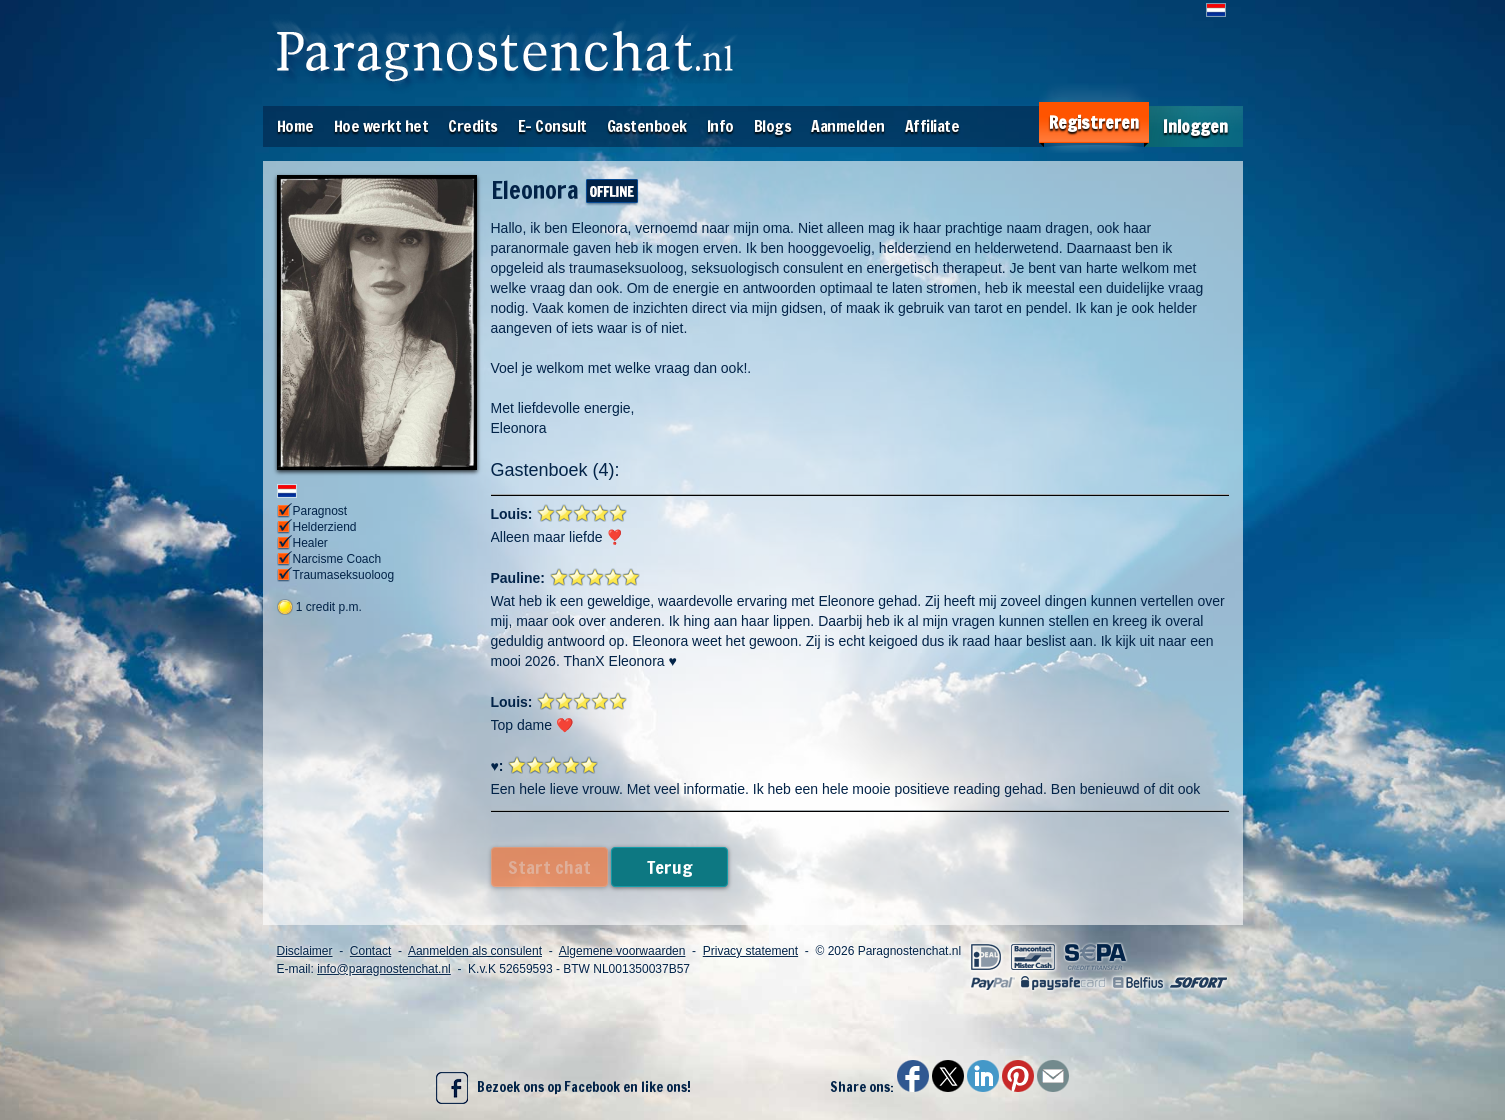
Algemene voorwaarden (622, 951)
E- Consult (552, 126)
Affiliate (932, 126)
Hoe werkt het (381, 126)
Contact (370, 951)
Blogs (773, 126)
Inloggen (1195, 126)
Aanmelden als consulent (475, 951)
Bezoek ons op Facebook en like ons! (563, 1088)
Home (295, 126)
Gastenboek (647, 126)
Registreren (1094, 122)
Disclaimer (305, 951)
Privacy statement (750, 951)
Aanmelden (848, 126)
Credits (473, 126)
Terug (670, 867)
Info (720, 126)
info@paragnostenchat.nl (384, 969)
